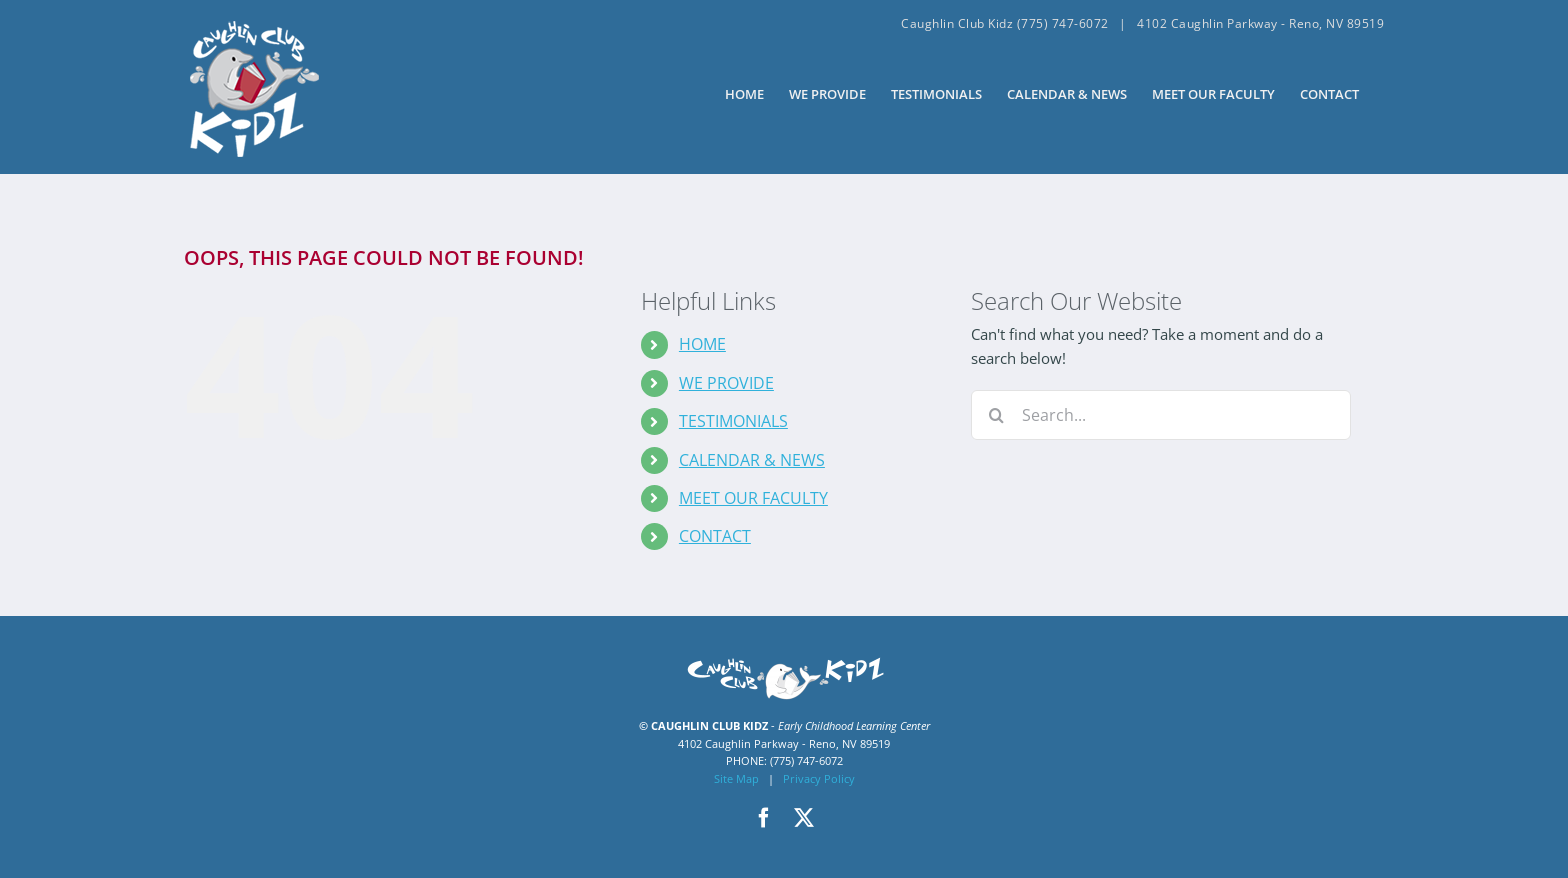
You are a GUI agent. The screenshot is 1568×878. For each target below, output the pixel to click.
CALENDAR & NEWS (752, 460)
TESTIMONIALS (733, 421)
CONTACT (715, 536)
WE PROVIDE (726, 383)
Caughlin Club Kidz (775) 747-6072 (1005, 23)
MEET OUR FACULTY (753, 498)
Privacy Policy (819, 778)
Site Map (736, 778)
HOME (702, 344)
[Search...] (1161, 415)
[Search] (996, 415)
